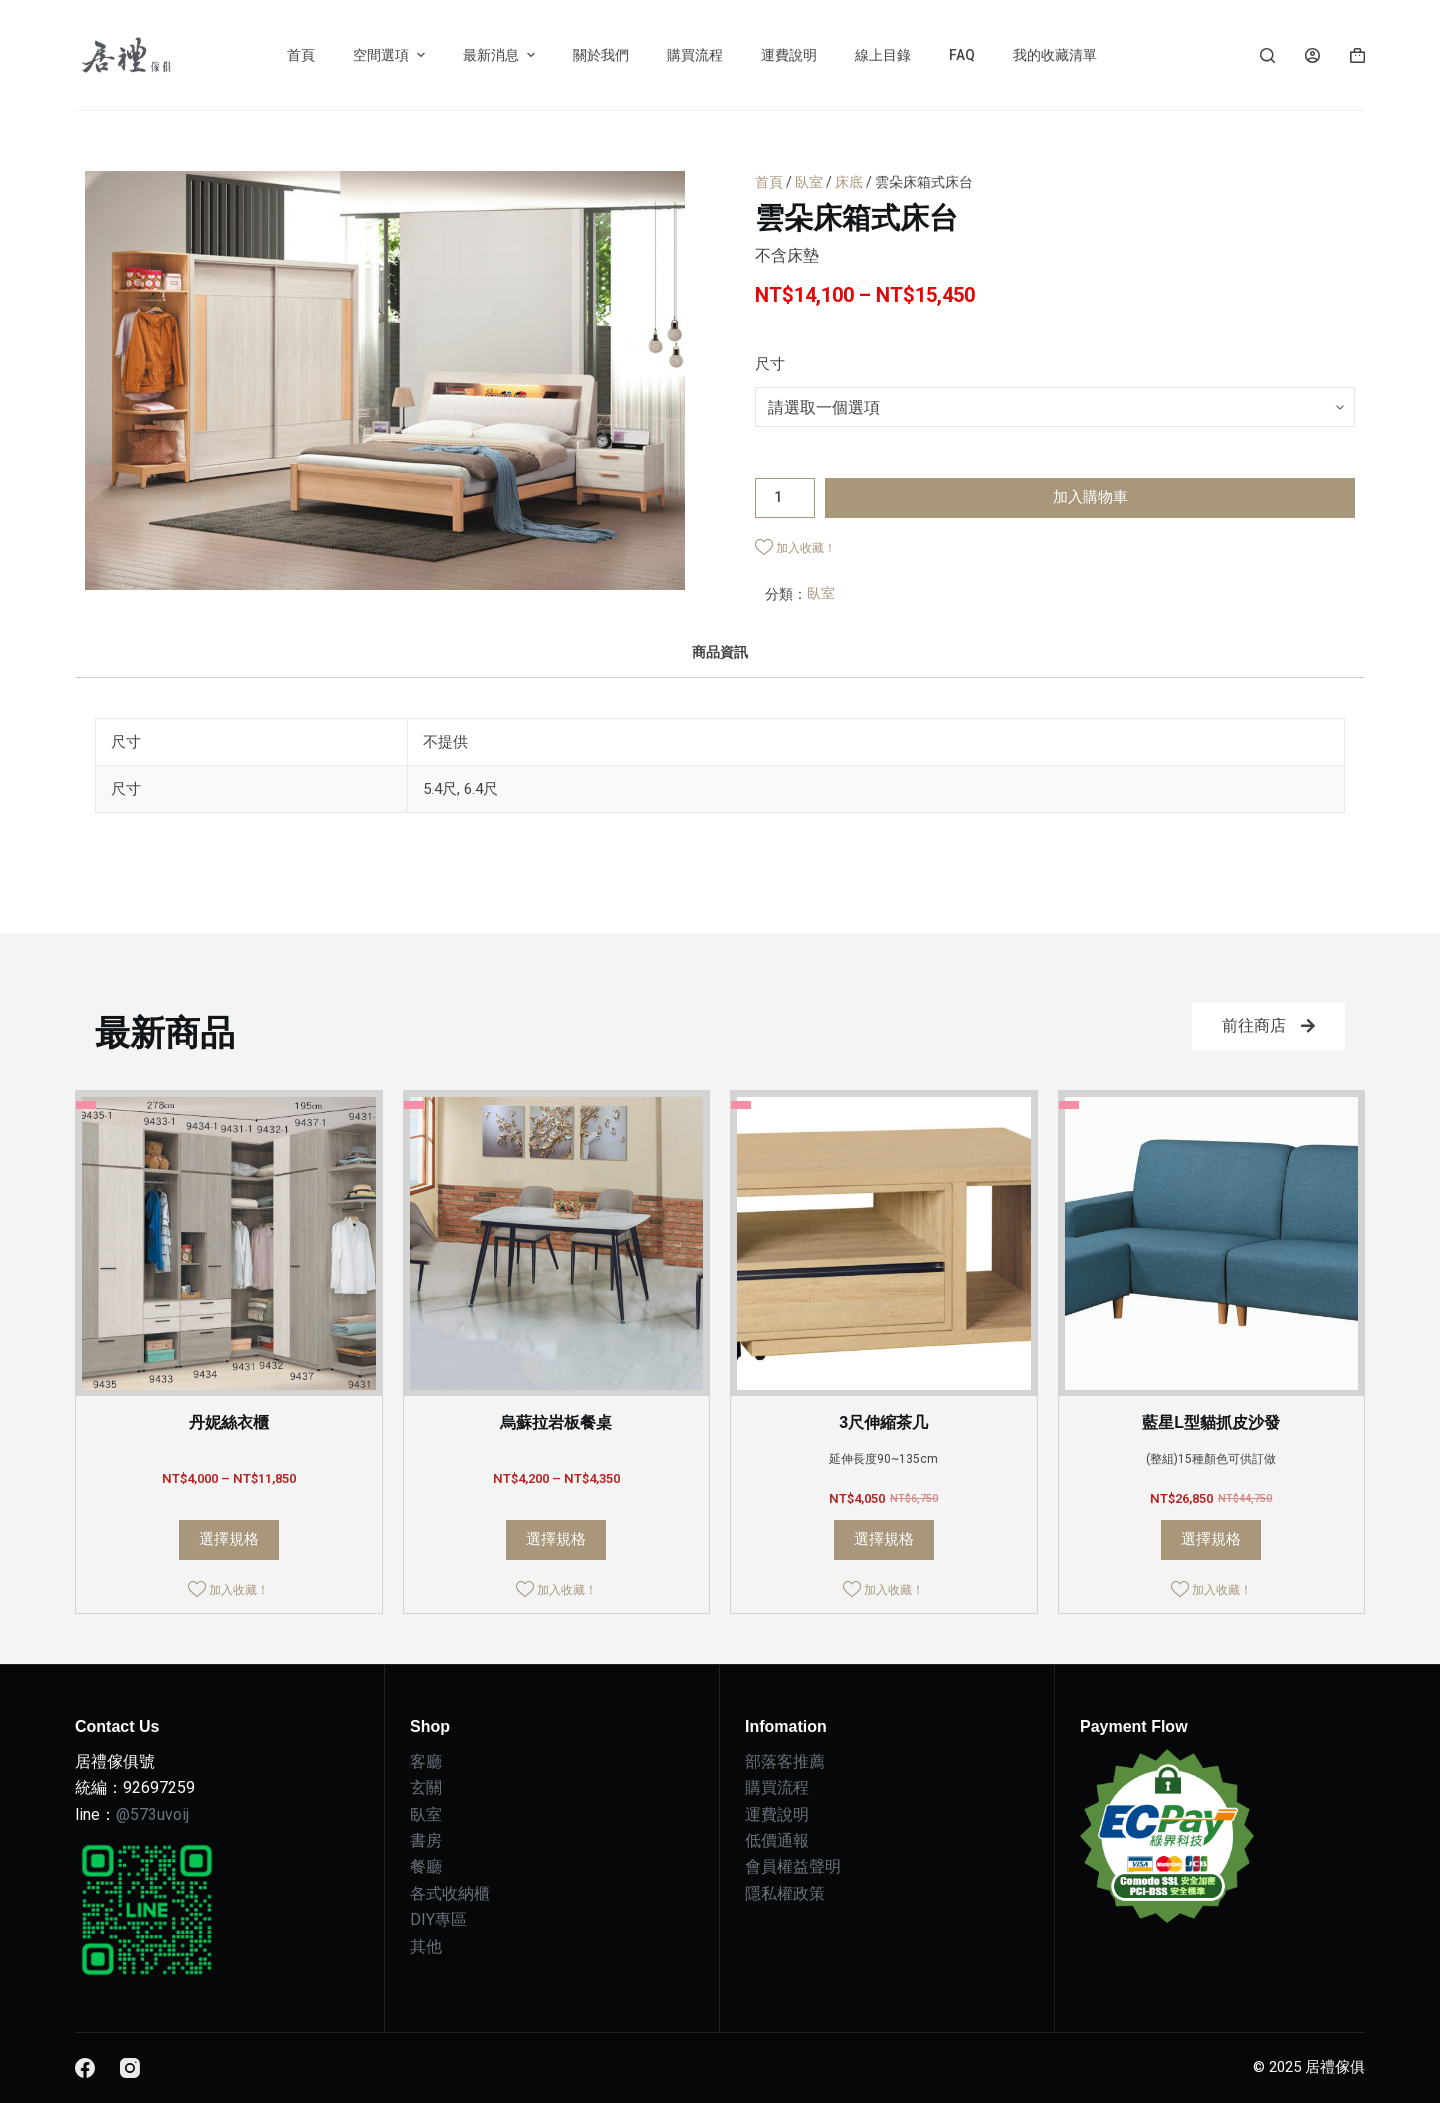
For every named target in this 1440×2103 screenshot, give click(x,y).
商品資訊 (720, 652)
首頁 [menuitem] (301, 55)
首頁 (769, 182)
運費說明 (777, 1814)
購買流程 (777, 1787)
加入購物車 (1090, 497)
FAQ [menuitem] (962, 55)
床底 (849, 182)
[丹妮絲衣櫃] (229, 1244)
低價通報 (777, 1840)
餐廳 (426, 1866)
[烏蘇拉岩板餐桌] (557, 1244)
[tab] (720, 652)
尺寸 (770, 364)
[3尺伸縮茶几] (884, 1244)
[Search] (1267, 55)
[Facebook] (85, 2068)
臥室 (809, 182)
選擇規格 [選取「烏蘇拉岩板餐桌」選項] (556, 1539)
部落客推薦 (785, 1761)
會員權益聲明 (793, 1866)
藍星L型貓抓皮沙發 (1211, 1422)
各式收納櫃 (450, 1893)
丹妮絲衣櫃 (229, 1422)
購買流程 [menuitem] (695, 55)
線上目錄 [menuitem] (883, 55)
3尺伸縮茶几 (883, 1422)
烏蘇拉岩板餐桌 (556, 1422)
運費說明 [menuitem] (789, 55)
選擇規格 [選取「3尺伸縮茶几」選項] (884, 1539)
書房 (426, 1840)
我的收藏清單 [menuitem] (1055, 55)
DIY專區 (438, 1919)
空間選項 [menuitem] (391, 55)
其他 (426, 1946)
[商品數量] (785, 498)
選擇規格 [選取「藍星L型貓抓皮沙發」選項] (1211, 1539)
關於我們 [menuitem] (601, 55)
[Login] (1312, 55)
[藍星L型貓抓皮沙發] (1212, 1244)
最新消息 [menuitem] (501, 55)
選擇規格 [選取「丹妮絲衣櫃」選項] (229, 1539)
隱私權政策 (785, 1893)
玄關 (426, 1787)
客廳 (426, 1761)
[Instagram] (130, 2068)
